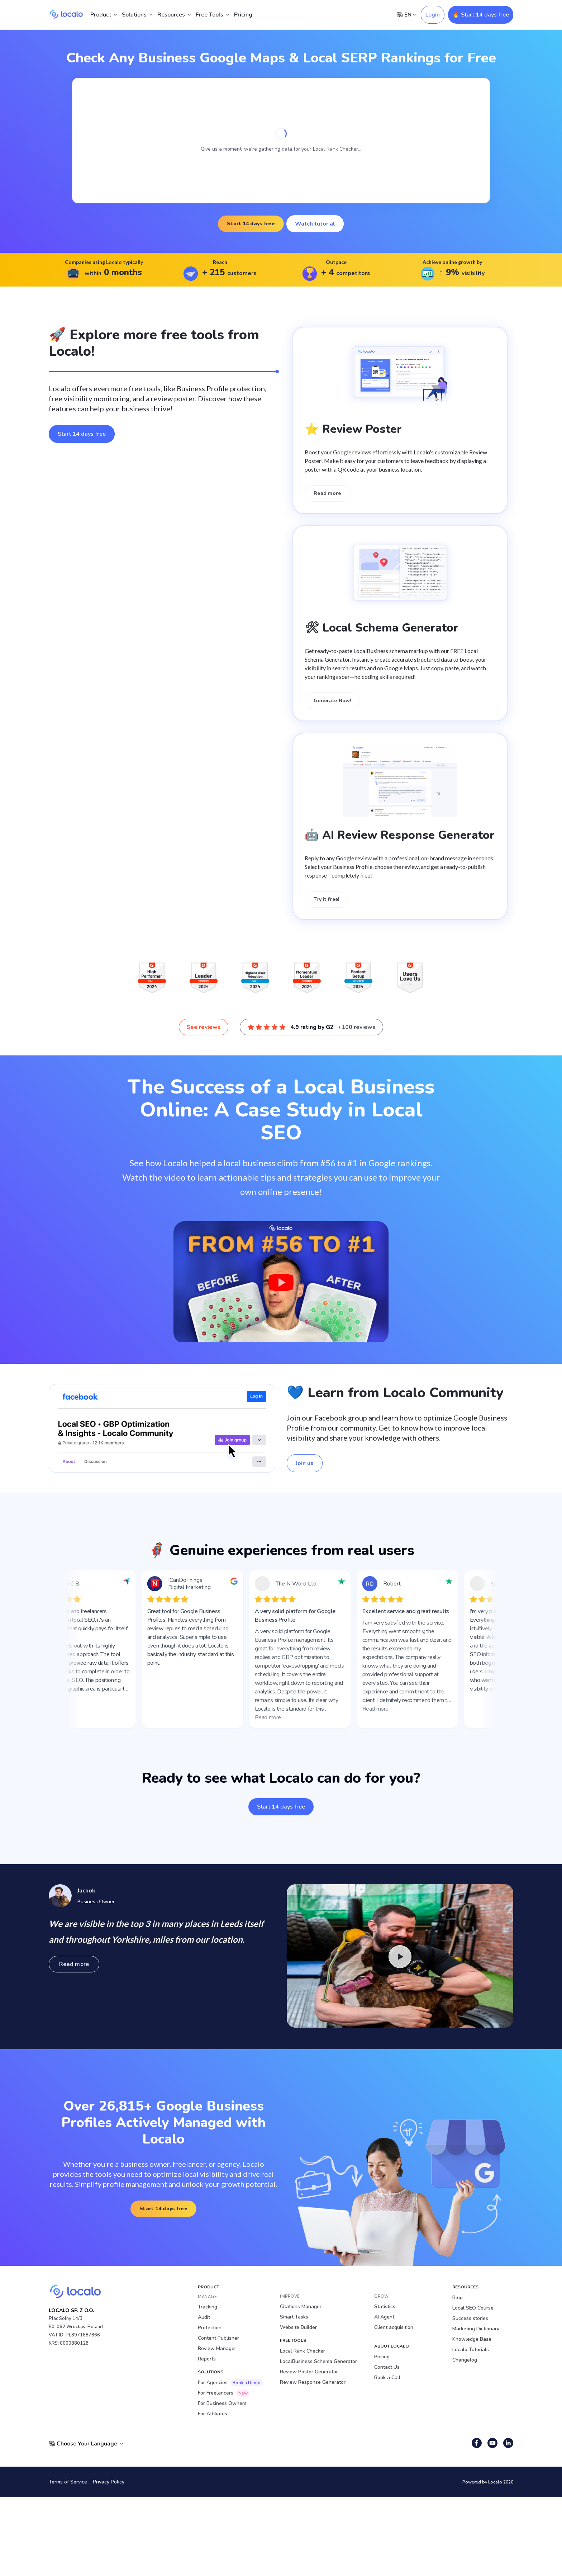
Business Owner (96, 1901)
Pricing (243, 15)
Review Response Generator (313, 2382)
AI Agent (384, 2316)
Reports (207, 2358)
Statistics (384, 2306)
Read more (327, 493)
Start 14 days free (251, 223)
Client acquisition (393, 2327)
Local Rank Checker (302, 2351)
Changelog (464, 2360)
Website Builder (298, 2327)
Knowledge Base (471, 2339)
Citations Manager (301, 2306)
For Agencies (230, 2382)
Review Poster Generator (309, 2371)
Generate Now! (332, 700)
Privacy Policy (108, 2481)
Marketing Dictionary (475, 2328)
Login (432, 15)
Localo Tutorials (470, 2349)
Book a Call (387, 2377)
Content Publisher (218, 2338)
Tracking (207, 2306)
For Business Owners (222, 2403)
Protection (210, 2327)
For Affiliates (212, 2413)
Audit (204, 2317)
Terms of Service (68, 2481)
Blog (457, 2297)
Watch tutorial (315, 224)
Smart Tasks (294, 2316)
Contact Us (387, 2367)
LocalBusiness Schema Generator (318, 2361)
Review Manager (217, 2348)
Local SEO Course (473, 2308)
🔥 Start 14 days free (480, 15)
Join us (305, 1463)
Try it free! (326, 899)
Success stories (470, 2318)
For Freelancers (224, 2393)
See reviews (203, 1027)
